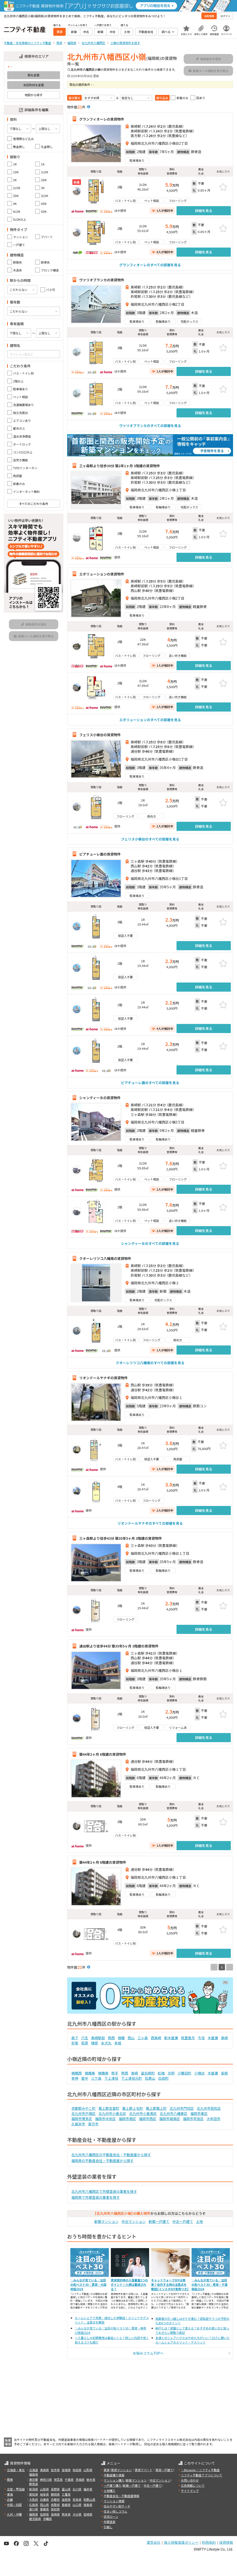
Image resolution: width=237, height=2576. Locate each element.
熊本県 (66, 2514)
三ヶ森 (143, 2037)
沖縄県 (47, 2519)
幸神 (74, 2078)
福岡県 (33, 2514)
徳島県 (87, 2505)
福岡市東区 (199, 2113)
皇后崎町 (148, 2073)
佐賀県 (44, 2514)
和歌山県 (89, 2499)
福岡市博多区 (81, 2118)
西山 (131, 2037)
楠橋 (121, 2037)
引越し (108, 2527)
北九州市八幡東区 (173, 2113)
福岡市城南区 (169, 2118)
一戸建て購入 (112, 2485)
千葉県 (69, 2479)
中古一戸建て (182, 2221)
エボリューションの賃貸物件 (101, 573)
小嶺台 (199, 2073)
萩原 (84, 2042)
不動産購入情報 (114, 2475)
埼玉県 (58, 2479)
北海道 (33, 2470)
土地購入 (110, 2490)
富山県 (66, 2489)
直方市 (93, 2123)
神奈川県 (46, 2479)
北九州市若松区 (209, 2108)
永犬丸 (106, 2042)
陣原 (94, 2042)
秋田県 (77, 2470)
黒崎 (224, 2037)
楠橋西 (76, 2073)
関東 (10, 2479)
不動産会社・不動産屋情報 (121, 2496)
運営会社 (153, 2542)
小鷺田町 (184, 2073)
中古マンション (133, 2221)
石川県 (77, 2489)
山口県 (77, 2505)
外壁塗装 (110, 2522)
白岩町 (163, 2078)
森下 (74, 2037)
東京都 (33, 2479)
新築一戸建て (159, 2221)
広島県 (33, 2505)
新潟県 (33, 2489)
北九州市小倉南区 (143, 2113)
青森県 (44, 2470)
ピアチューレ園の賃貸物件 (100, 853)
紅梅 (161, 2073)
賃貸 (107, 2470)
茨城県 (80, 2479)
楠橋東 (90, 2073)
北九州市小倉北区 (112, 2113)
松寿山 (150, 2078)
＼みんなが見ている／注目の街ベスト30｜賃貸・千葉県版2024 (210, 2284)
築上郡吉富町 (109, 2108)
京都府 (55, 2499)
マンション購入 (114, 2480)
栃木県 (90, 2479)
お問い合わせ (190, 2480)
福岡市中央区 (105, 2118)
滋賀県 (66, 2499)
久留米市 (78, 2123)
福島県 (33, 2474)
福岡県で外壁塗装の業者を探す (95, 2197)
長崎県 (55, 2514)
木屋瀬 (213, 2037)
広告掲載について (193, 2485)
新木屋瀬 (171, 2037)
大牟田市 (213, 2118)
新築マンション (106, 2221)
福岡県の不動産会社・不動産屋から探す (102, 2160)
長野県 (55, 2489)
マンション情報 (114, 2501)
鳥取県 (55, 2505)
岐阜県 (44, 2494)
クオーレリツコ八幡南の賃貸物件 (105, 1258)
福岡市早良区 (193, 2118)
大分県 (77, 2514)
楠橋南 (103, 2073)
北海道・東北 (16, 2470)
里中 (84, 2078)
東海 (10, 2494)
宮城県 (66, 2470)
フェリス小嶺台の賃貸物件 (100, 734)
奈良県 (77, 2499)
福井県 (87, 2489)
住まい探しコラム (115, 2511)
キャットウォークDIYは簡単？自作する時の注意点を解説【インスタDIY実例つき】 (170, 2284)
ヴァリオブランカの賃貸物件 (101, 279)
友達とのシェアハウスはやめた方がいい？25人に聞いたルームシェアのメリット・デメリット (193, 2340)
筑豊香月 (188, 2037)
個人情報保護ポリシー (181, 2542)
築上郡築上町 (156, 2108)
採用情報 (226, 2542)
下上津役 (111, 2078)
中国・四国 (14, 2505)
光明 (171, 2073)
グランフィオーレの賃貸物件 (101, 118)
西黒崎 (156, 2037)
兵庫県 (44, 2499)
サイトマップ (190, 2490)
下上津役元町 (131, 2078)
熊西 (111, 2037)
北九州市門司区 (182, 2108)
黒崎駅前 (98, 2037)
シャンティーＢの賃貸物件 (99, 1097)
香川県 (33, 2509)
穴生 (84, 2037)
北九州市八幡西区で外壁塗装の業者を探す (104, 2191)
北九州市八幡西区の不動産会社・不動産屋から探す (111, 2154)
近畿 (10, 2499)
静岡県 (55, 2494)
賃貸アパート (144, 2470)
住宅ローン (111, 2516)
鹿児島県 (35, 2519)
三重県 (66, 2494)
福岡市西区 (147, 2118)
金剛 (224, 2073)
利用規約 (209, 2542)
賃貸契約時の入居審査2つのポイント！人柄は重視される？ (129, 2284)
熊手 (114, 2073)
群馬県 (33, 2484)
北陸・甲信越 (16, 2489)
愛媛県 (44, 2509)
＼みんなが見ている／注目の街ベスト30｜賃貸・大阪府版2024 (88, 2284)
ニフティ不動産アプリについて (201, 2475)
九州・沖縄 (14, 2514)
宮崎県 (87, 2514)
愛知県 (33, 2494)
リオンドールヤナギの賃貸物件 (103, 1377)
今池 (201, 2037)
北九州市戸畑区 (83, 2113)
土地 (199, 2221)
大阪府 (33, 2499)
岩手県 (55, 2470)
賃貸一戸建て (164, 2470)
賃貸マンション (121, 2470)
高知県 (55, 2509)
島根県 (66, 2505)
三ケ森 (96, 2078)
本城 (117, 2042)
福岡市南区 (127, 2118)
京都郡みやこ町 (83, 2108)
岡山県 (44, 2505)
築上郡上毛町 (132, 2108)
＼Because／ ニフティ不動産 (200, 2470)
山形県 (87, 2470)
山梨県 (44, 2489)
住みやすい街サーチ (117, 2506)
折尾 (74, 2042)
